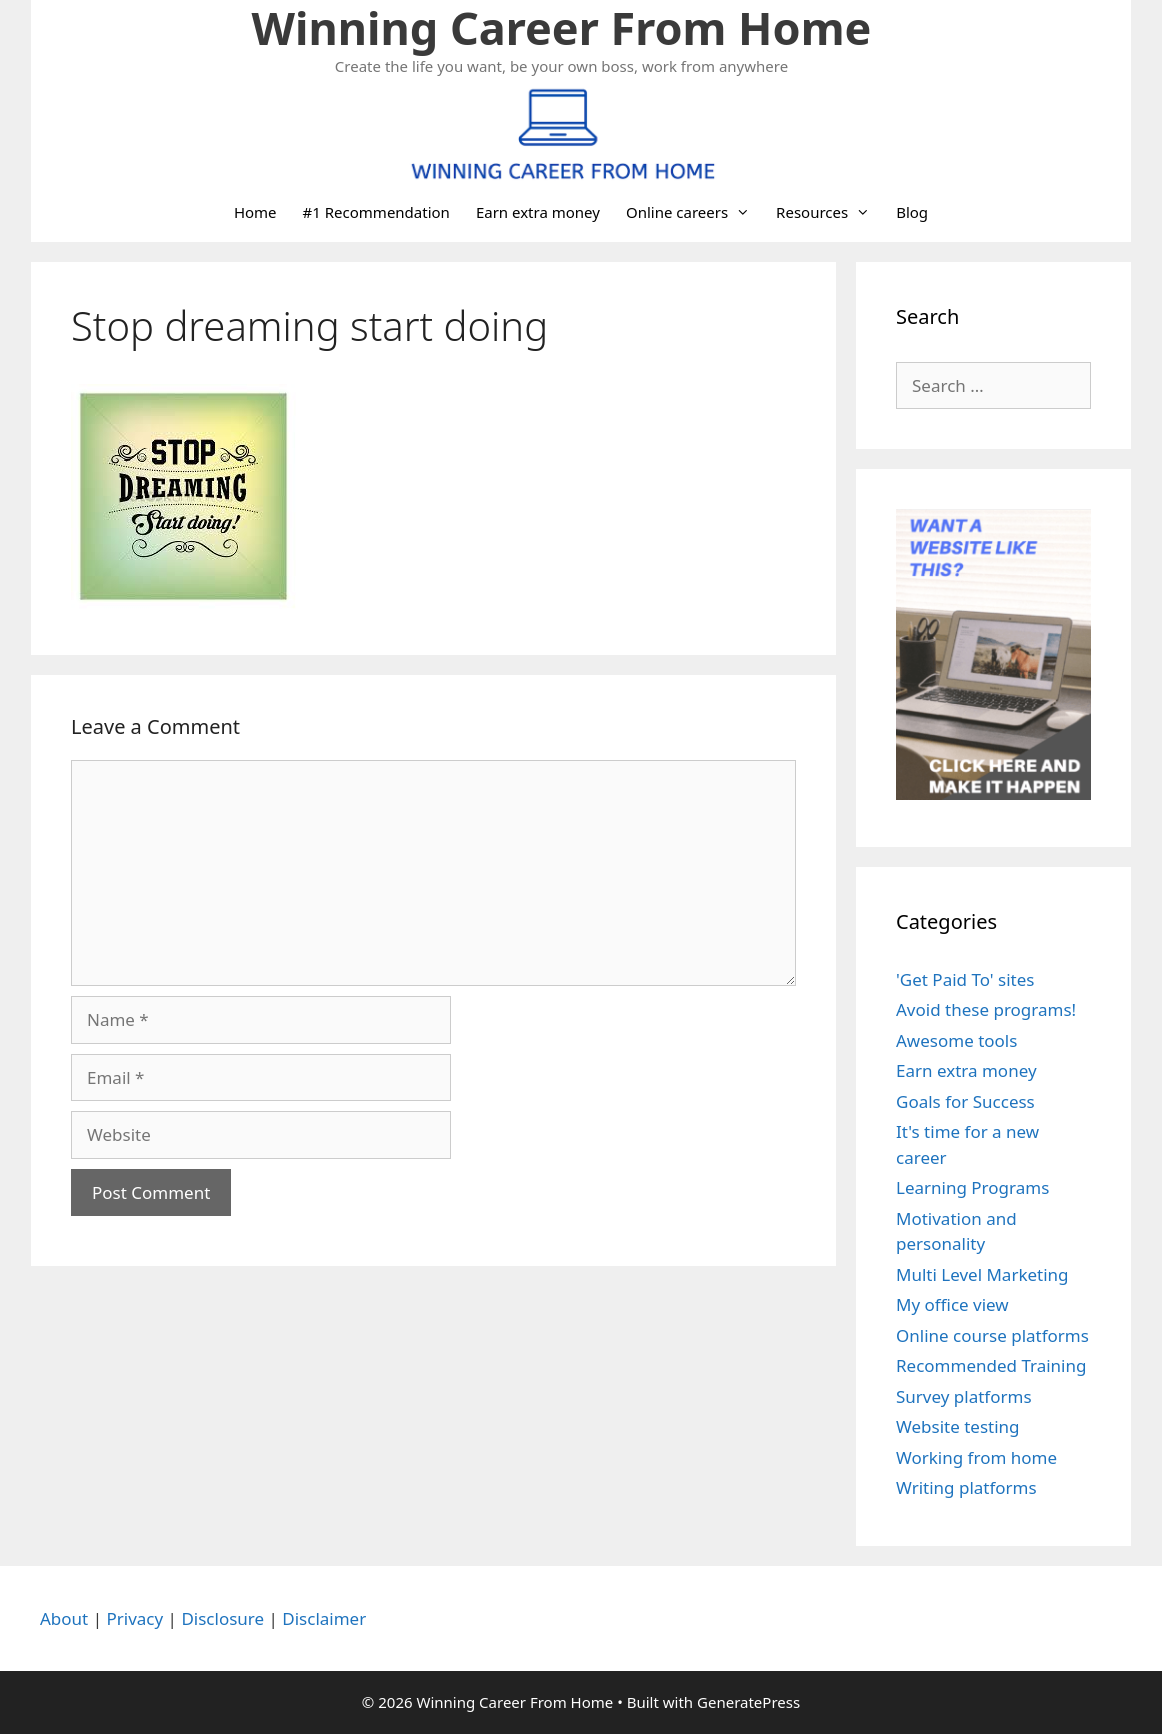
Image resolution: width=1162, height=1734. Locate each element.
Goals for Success (965, 1101)
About (64, 1618)
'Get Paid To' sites (965, 979)
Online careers (694, 212)
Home (255, 212)
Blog (912, 212)
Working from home (976, 1457)
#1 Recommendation (376, 212)
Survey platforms (964, 1396)
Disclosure (222, 1618)
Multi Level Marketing (982, 1274)
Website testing (958, 1426)
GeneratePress (748, 1702)
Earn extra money (538, 212)
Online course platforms (992, 1335)
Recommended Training (991, 1365)
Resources (829, 212)
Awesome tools (956, 1040)
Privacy (134, 1618)
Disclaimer (324, 1618)
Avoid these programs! (986, 1009)
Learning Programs (972, 1187)
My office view (952, 1304)
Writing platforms (966, 1487)
